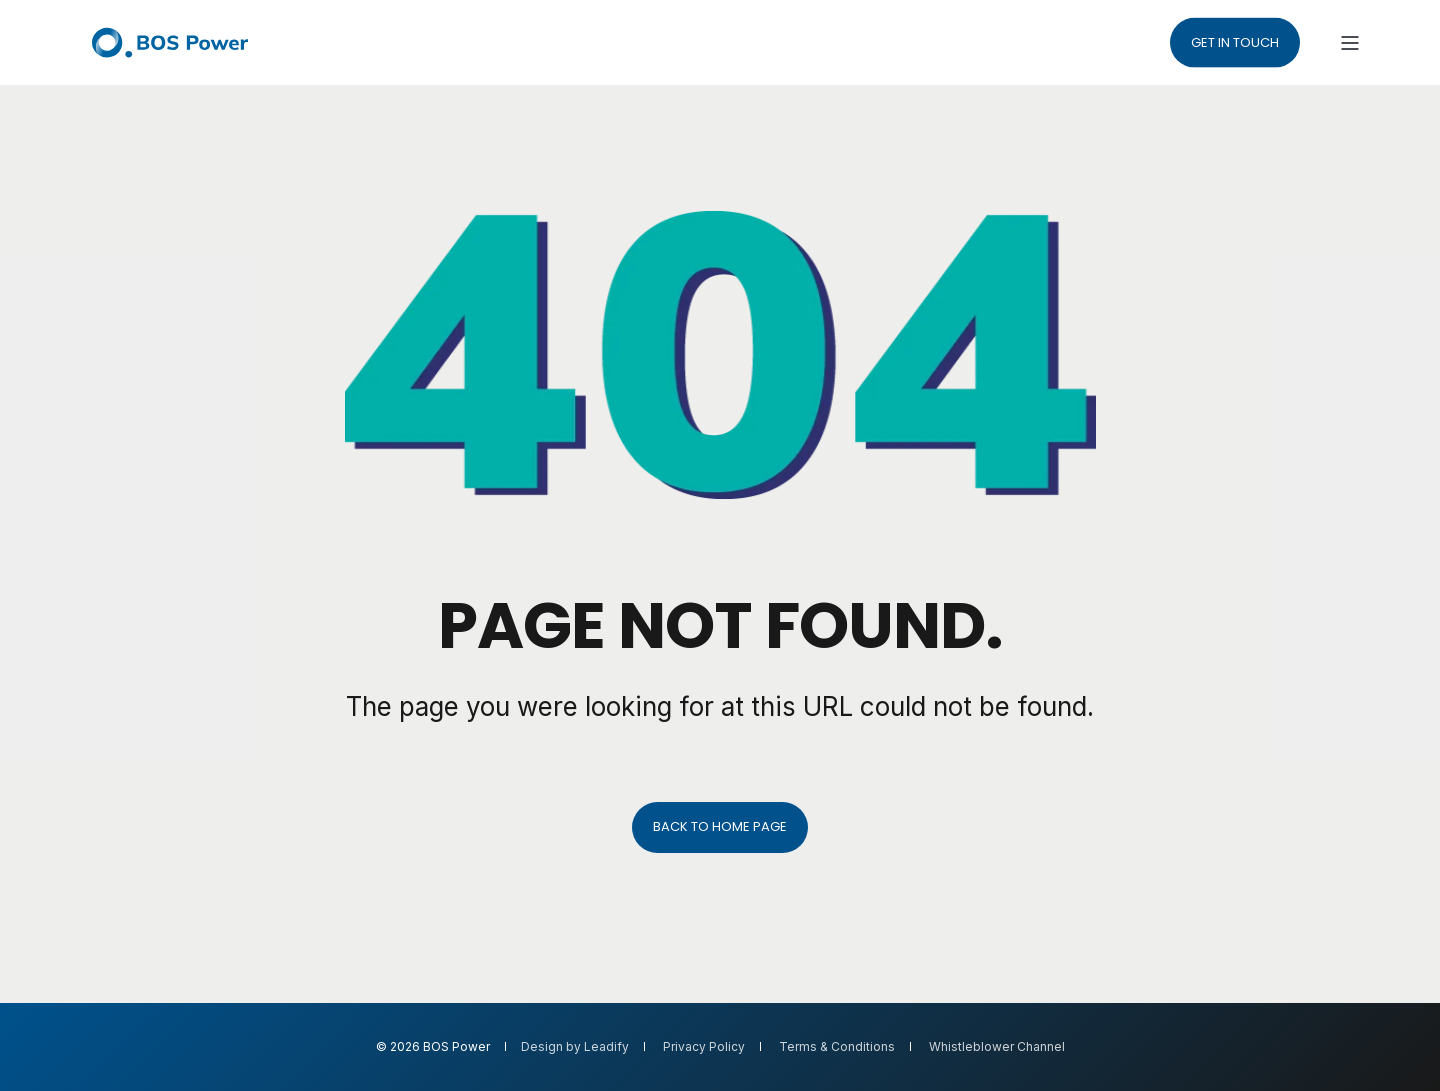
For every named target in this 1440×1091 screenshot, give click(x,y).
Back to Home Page (720, 826)
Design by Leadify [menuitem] (575, 1047)
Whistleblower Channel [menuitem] (997, 1047)
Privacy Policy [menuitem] (704, 1047)
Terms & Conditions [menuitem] (837, 1047)
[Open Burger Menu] (1350, 43)
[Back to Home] (170, 42)
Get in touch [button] (1235, 41)
